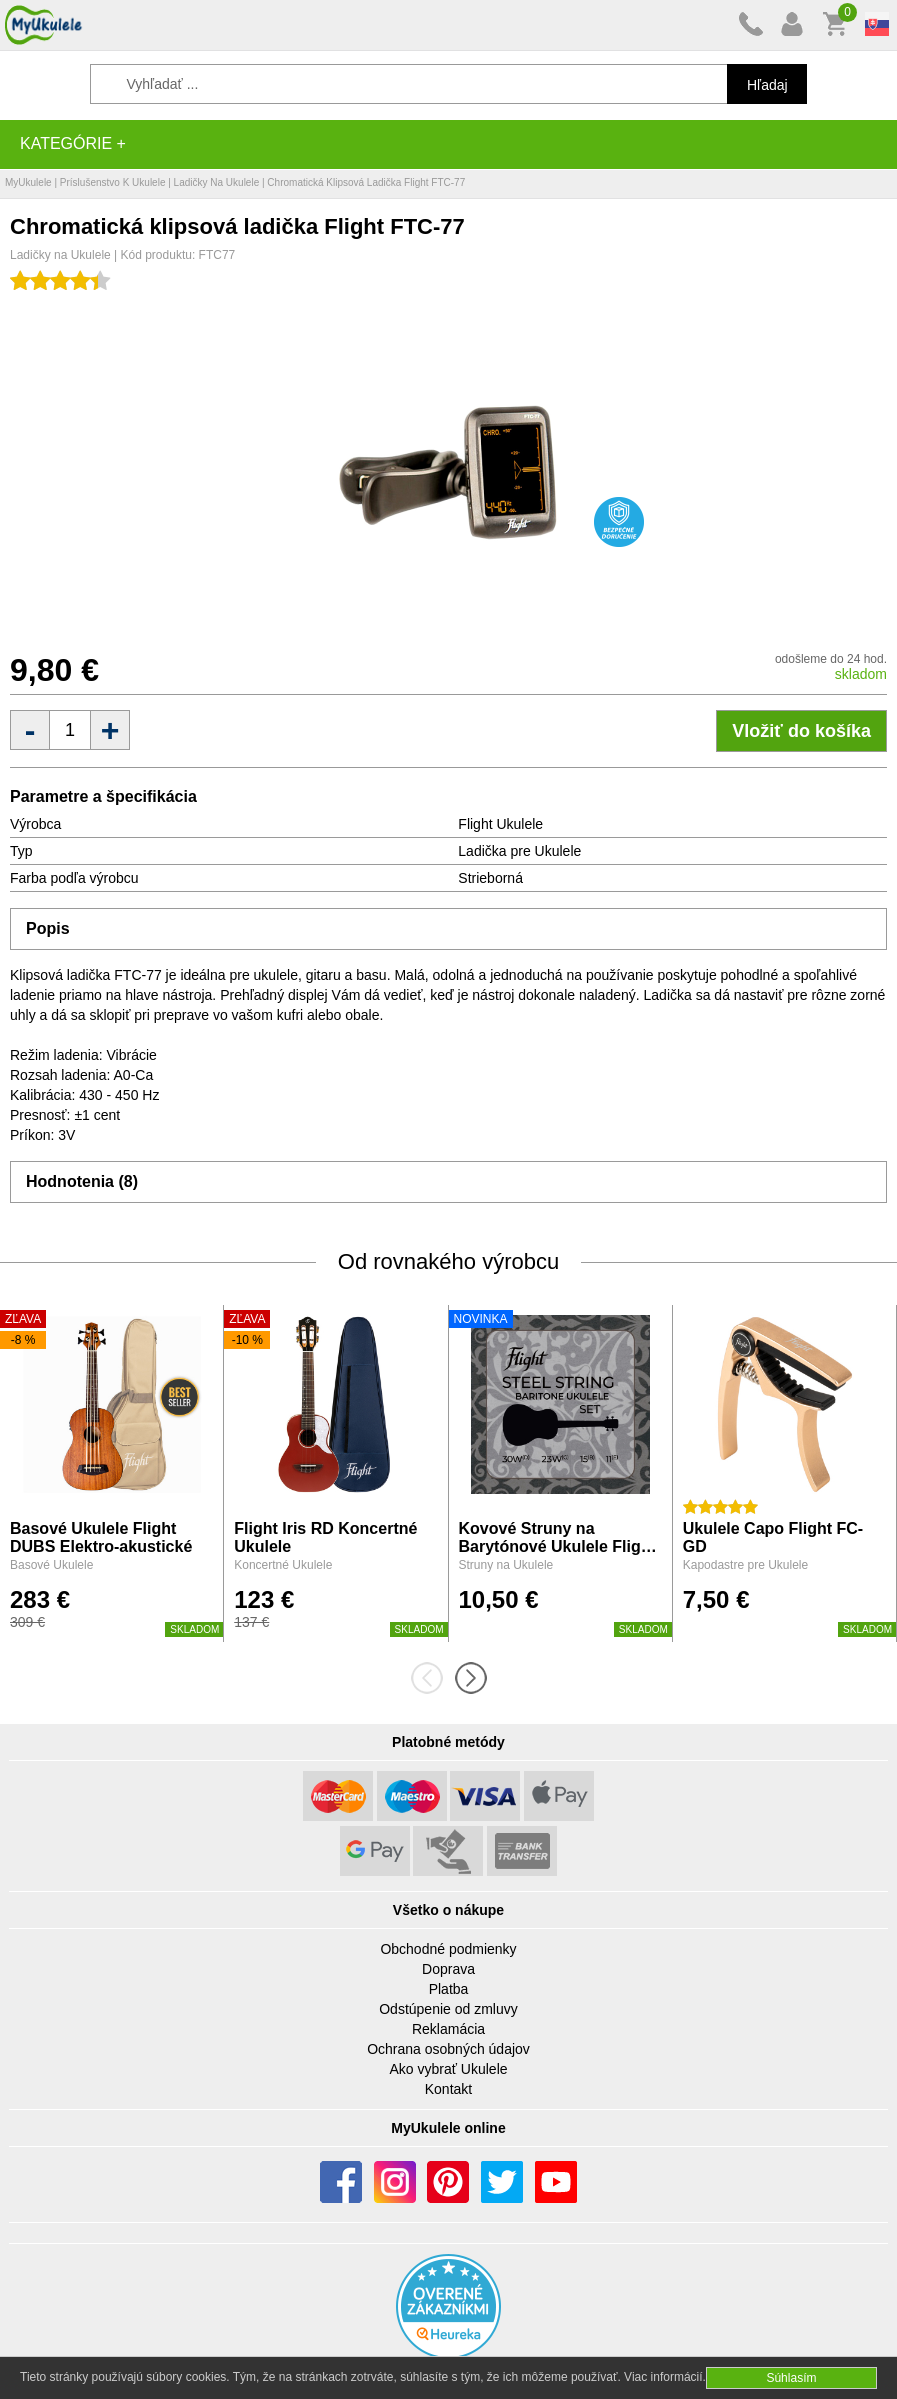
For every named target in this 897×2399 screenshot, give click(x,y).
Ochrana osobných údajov (448, 2049)
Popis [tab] (48, 928)
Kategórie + (73, 143)
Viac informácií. (665, 2377)
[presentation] (433, 1678)
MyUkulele (28, 182)
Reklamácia (448, 2029)
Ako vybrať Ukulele (448, 2069)
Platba (449, 1989)
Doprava (448, 1969)
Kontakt (448, 2089)
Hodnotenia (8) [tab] (82, 1181)
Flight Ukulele (500, 824)
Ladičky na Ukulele (217, 182)
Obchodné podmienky (448, 1949)
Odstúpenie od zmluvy (448, 2009)
